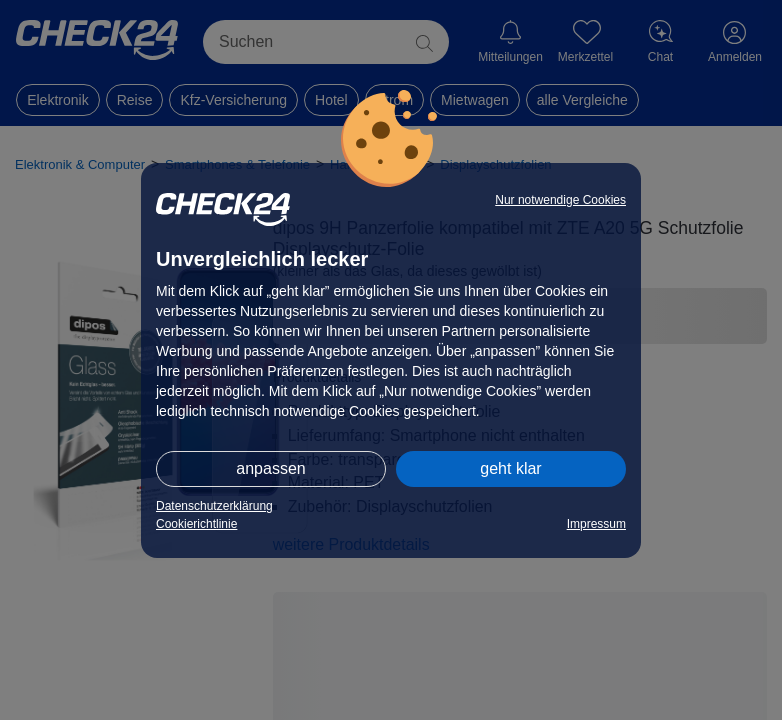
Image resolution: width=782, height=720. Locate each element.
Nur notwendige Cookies (560, 200)
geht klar (510, 468)
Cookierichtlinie (196, 524)
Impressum (596, 524)
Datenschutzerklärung (214, 506)
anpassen (270, 468)
